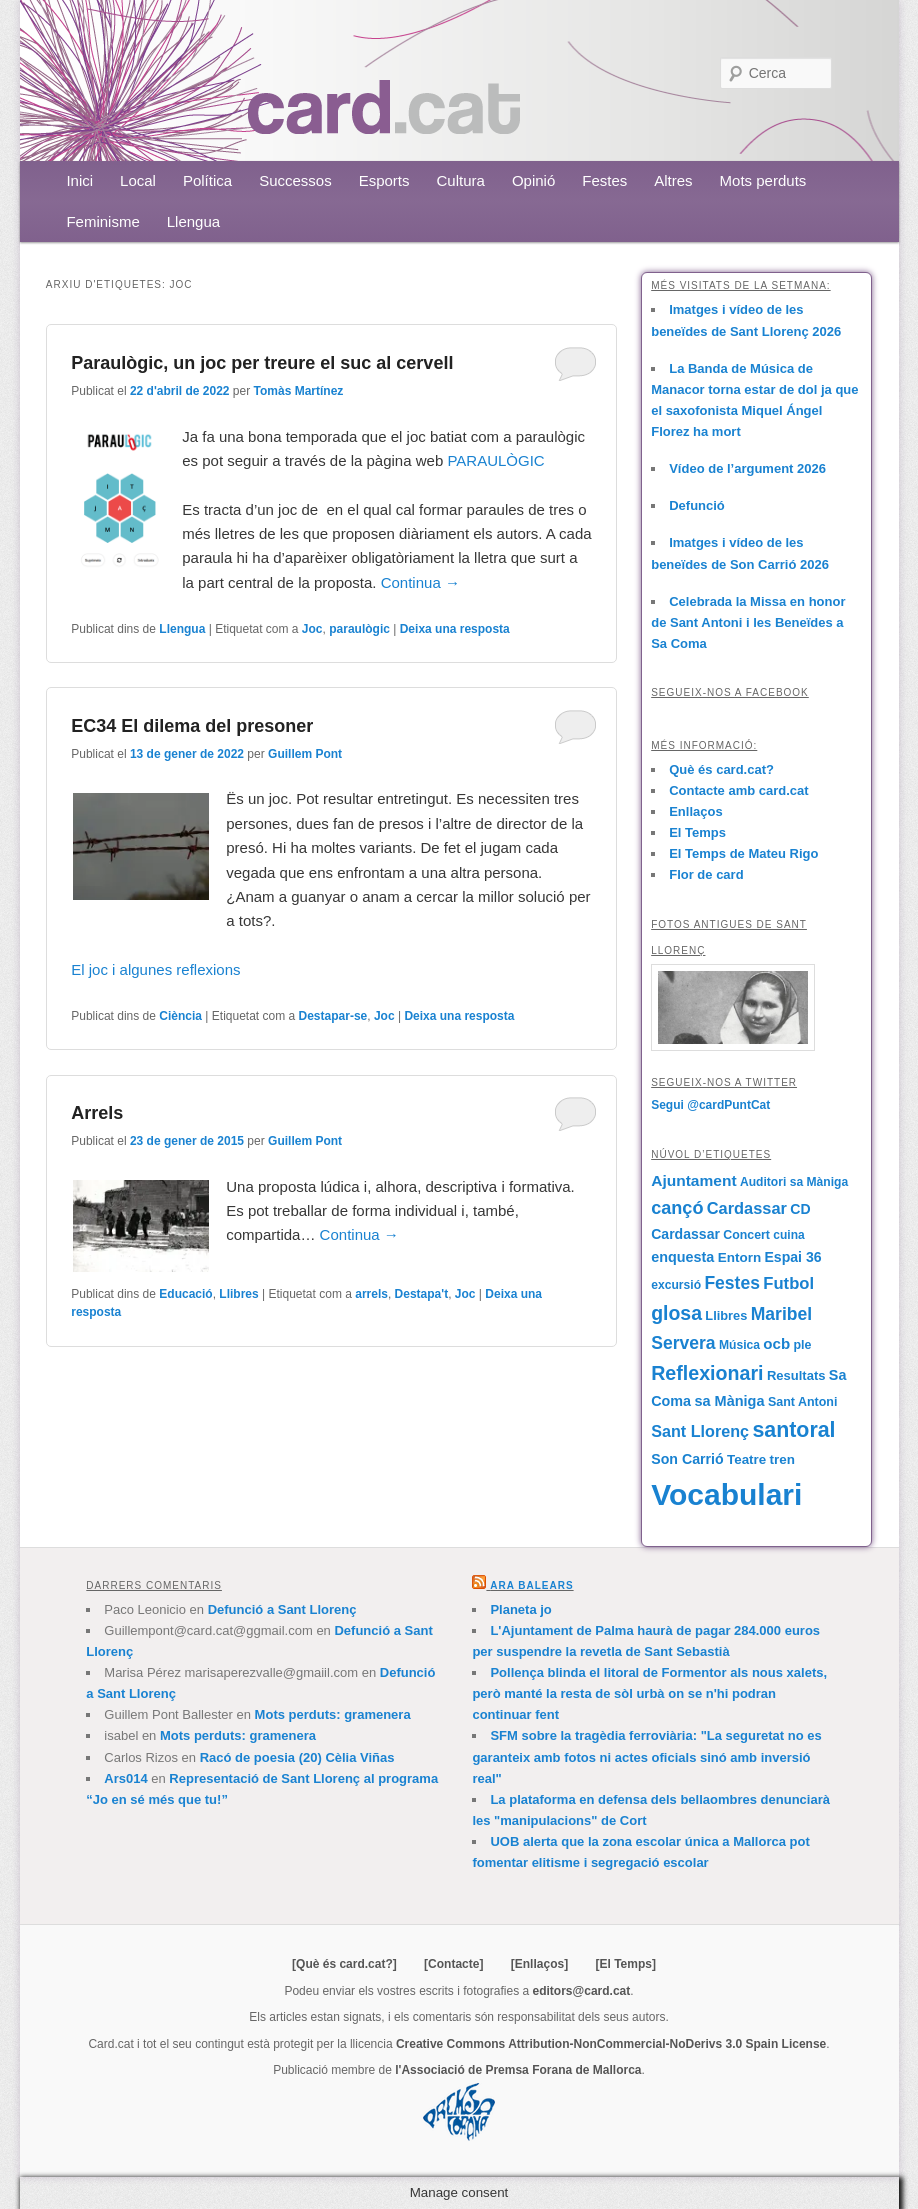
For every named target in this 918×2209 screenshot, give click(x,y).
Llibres (238, 1294)
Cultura (461, 180)
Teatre (746, 1459)
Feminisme (102, 221)
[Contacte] (453, 1964)
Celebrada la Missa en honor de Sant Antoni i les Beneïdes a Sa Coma (748, 622)
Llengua (193, 221)
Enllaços (695, 811)
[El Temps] (625, 1964)
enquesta (682, 1257)
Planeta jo (520, 1609)
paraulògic (359, 629)
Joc (312, 629)
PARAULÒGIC (497, 460)
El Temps (697, 832)
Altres (673, 180)
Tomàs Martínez (299, 391)
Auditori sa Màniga (794, 1182)
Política (207, 180)
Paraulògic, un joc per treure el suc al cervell (262, 363)
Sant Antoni (803, 1402)
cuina (788, 1235)
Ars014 (125, 1778)
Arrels (97, 1113)
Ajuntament (693, 1180)
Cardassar (747, 1208)
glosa (676, 1313)
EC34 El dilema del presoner (192, 726)
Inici (79, 180)
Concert (746, 1235)
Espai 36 (792, 1257)
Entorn (739, 1257)
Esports (384, 180)
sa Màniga (729, 1401)
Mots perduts (763, 180)
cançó (677, 1208)
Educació (185, 1294)
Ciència (180, 1016)
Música (739, 1345)
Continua (420, 582)
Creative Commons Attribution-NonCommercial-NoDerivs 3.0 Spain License (611, 2044)
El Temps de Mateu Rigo (743, 853)
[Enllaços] (539, 1964)
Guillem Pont (305, 754)
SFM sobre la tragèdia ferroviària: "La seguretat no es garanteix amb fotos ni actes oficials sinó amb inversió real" (646, 1756)
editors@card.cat (582, 1991)
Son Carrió (687, 1459)
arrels (371, 1294)
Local (138, 180)
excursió (676, 1285)
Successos (295, 180)
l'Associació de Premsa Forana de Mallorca (518, 2070)
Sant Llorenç (700, 1431)
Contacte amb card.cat (738, 790)
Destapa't (422, 1294)
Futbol (788, 1283)
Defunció (697, 505)
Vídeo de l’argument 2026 (747, 468)
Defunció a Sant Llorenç (282, 1609)
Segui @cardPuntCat (710, 1105)
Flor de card (706, 874)
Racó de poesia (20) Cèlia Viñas (297, 1757)
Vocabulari (726, 1494)
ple (802, 1345)
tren (782, 1459)
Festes (604, 180)
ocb (776, 1343)
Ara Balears (531, 1585)
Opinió (533, 180)
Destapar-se (333, 1016)
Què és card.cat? (721, 769)
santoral (793, 1430)
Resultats (796, 1375)
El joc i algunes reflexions (155, 969)
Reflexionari (707, 1373)
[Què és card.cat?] (344, 1964)
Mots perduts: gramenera (333, 1714)
